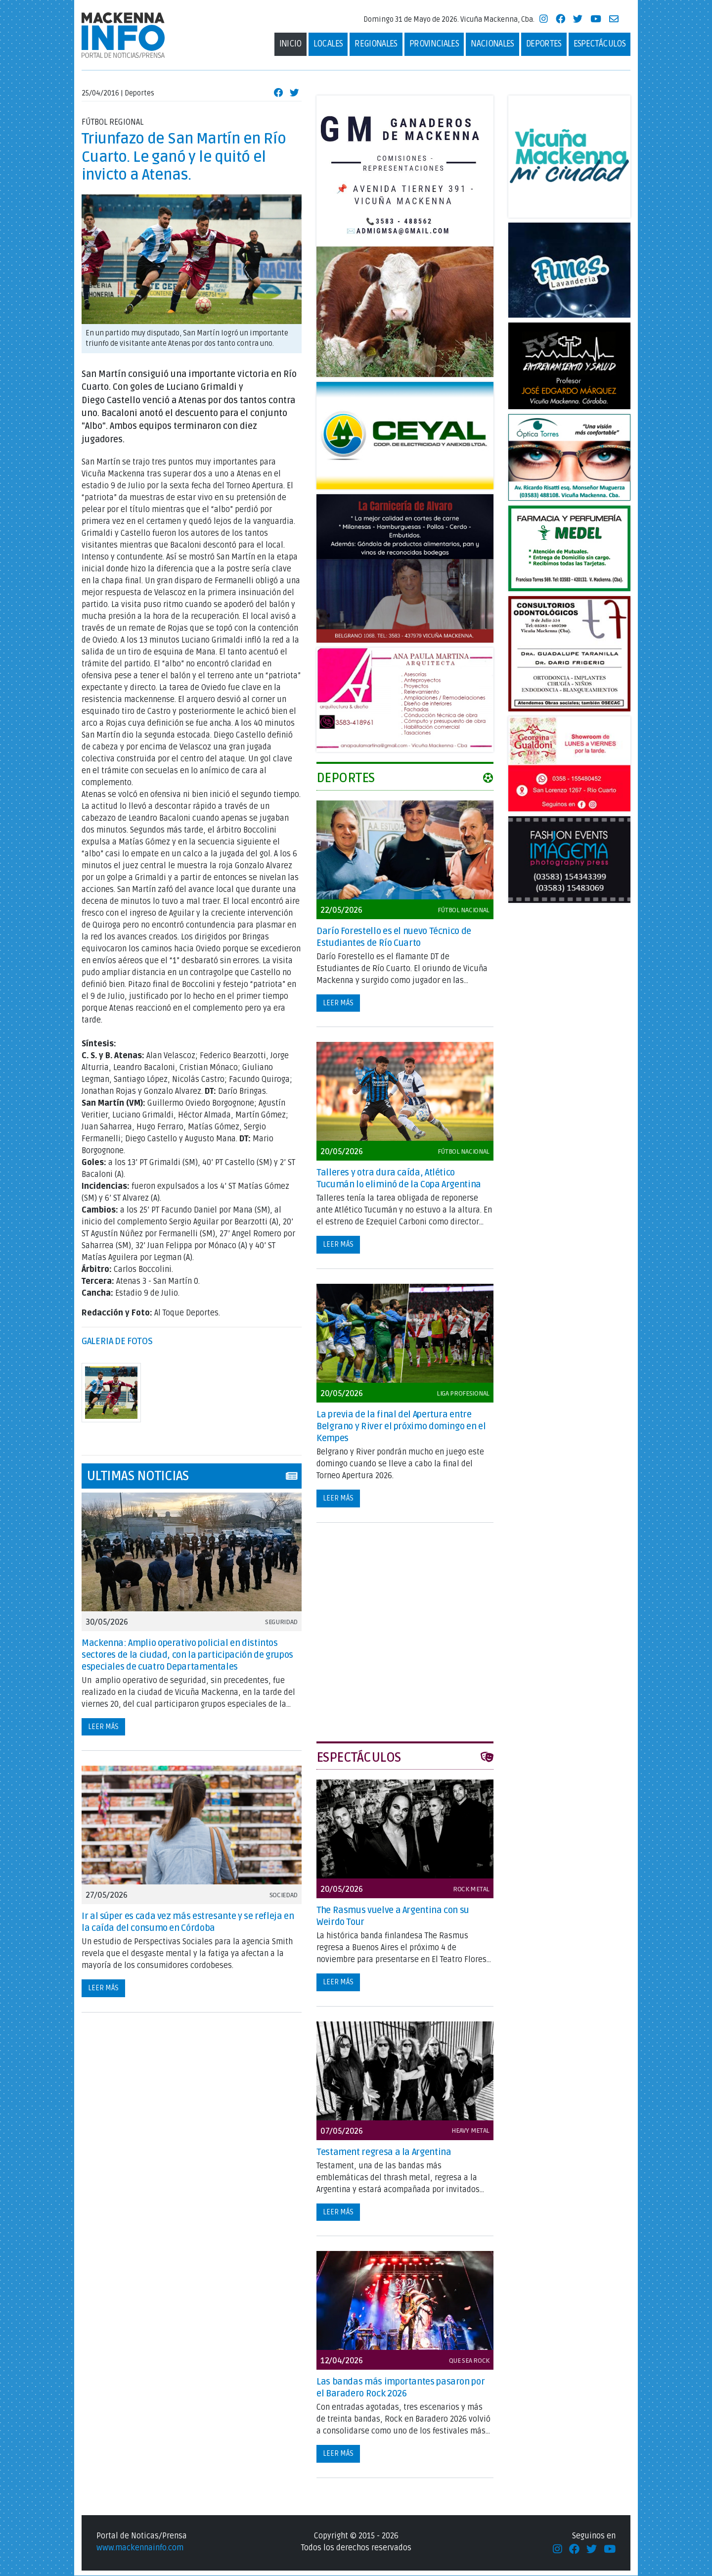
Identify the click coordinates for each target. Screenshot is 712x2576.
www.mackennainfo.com (139, 2548)
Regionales (376, 44)
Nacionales (492, 44)
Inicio (290, 44)
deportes (544, 44)
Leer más (103, 1727)
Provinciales (434, 44)
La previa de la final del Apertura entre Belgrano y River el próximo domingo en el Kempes (401, 1426)
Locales (328, 44)
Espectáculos (599, 44)
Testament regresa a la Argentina (383, 2152)
